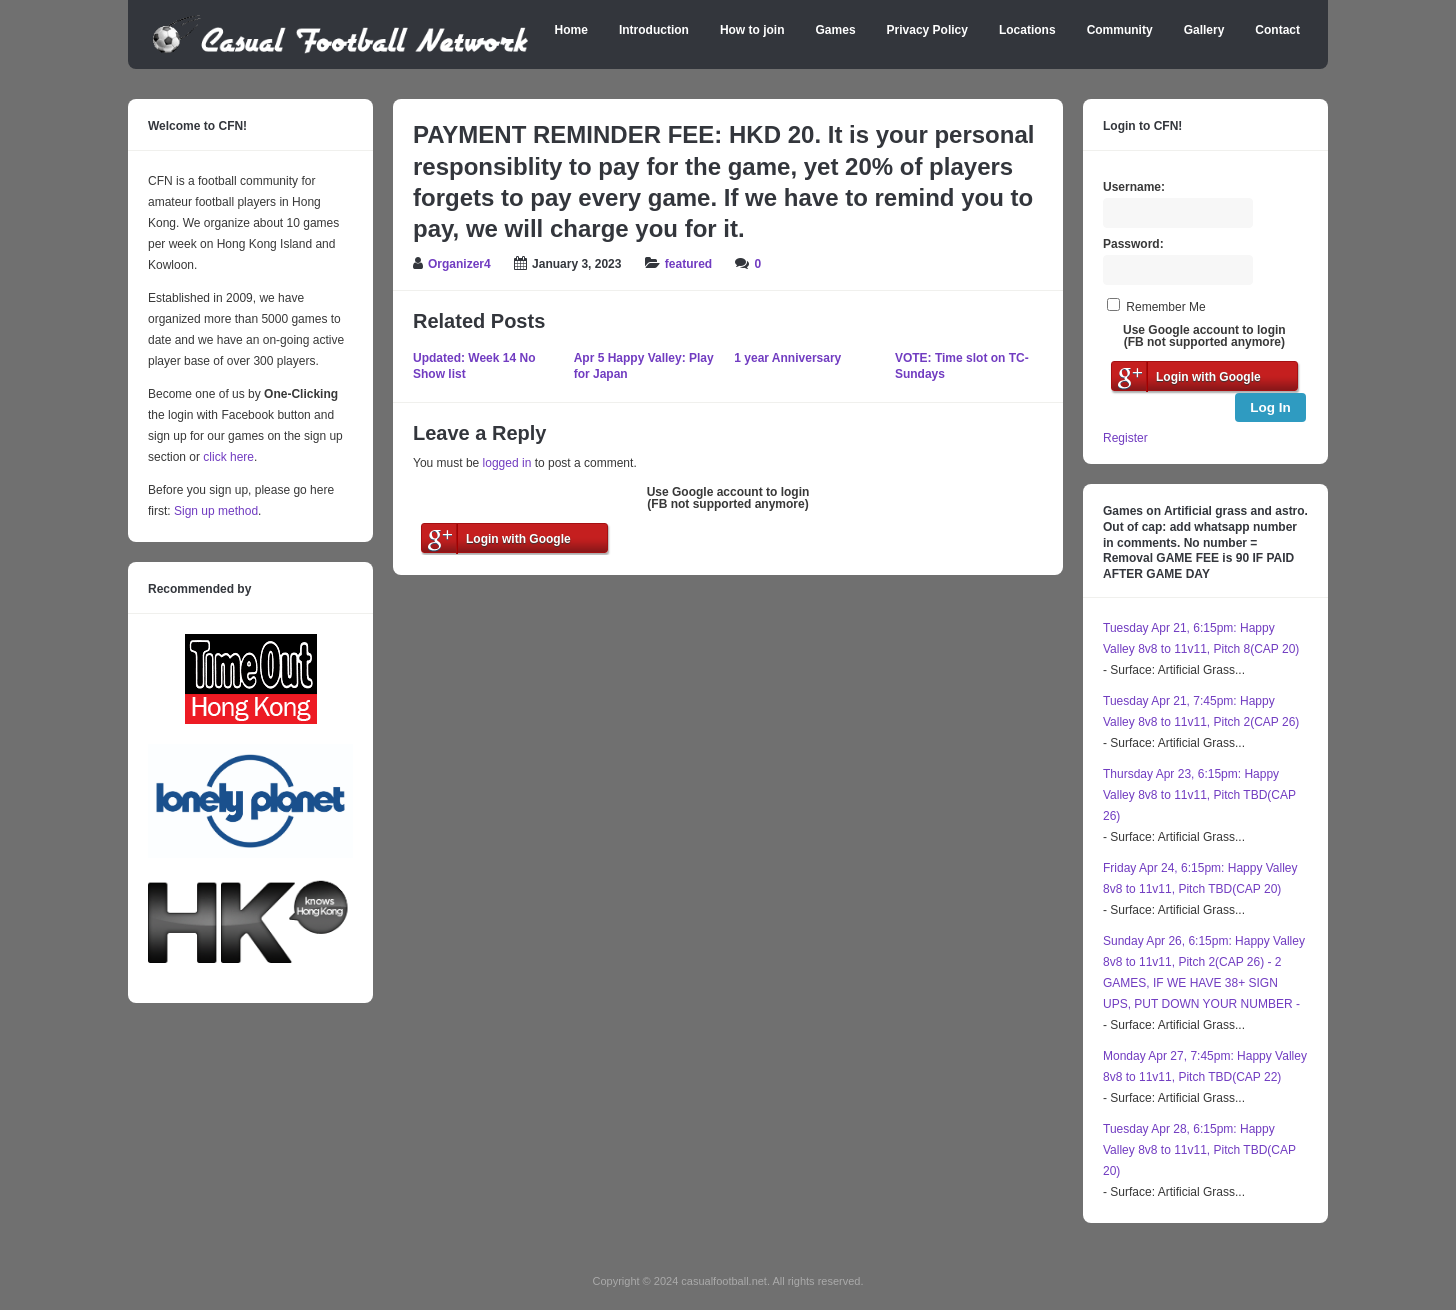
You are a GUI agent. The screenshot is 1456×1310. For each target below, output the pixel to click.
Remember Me (1165, 307)
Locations (1027, 30)
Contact (1277, 30)
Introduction (654, 30)
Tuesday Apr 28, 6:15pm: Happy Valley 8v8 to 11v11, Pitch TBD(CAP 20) (1199, 1150)
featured (688, 264)
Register (1125, 438)
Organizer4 (459, 264)
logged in (507, 463)
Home (571, 30)
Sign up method (214, 511)
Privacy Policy (927, 30)
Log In (1270, 407)
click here (228, 457)
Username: (1134, 187)
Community (1120, 30)
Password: (1133, 244)
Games (836, 30)
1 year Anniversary (787, 358)
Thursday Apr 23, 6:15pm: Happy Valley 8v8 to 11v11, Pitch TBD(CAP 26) (1199, 795)
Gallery (1204, 30)
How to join (752, 30)
